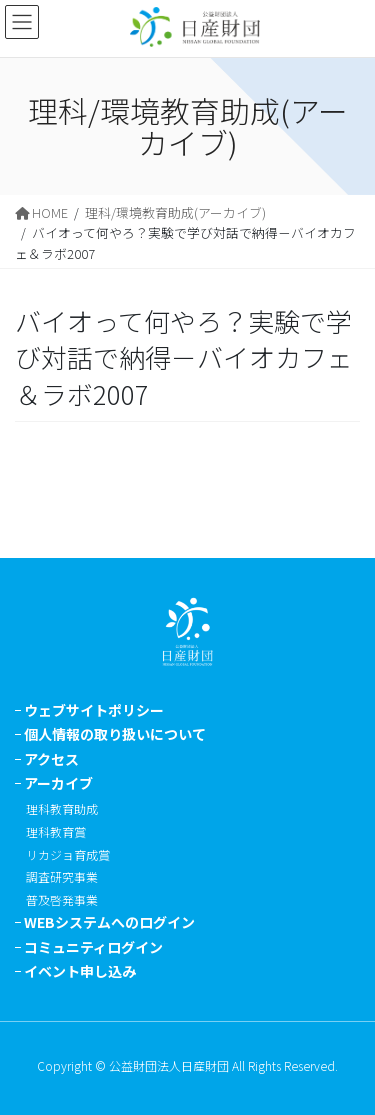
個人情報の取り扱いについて (115, 734)
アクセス (51, 759)
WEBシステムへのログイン (109, 922)
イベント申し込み (80, 971)
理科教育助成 (62, 808)
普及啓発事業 (62, 899)
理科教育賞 (56, 831)
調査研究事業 (62, 876)
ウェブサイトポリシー (94, 710)
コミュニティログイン (93, 947)
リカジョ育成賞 (68, 854)
